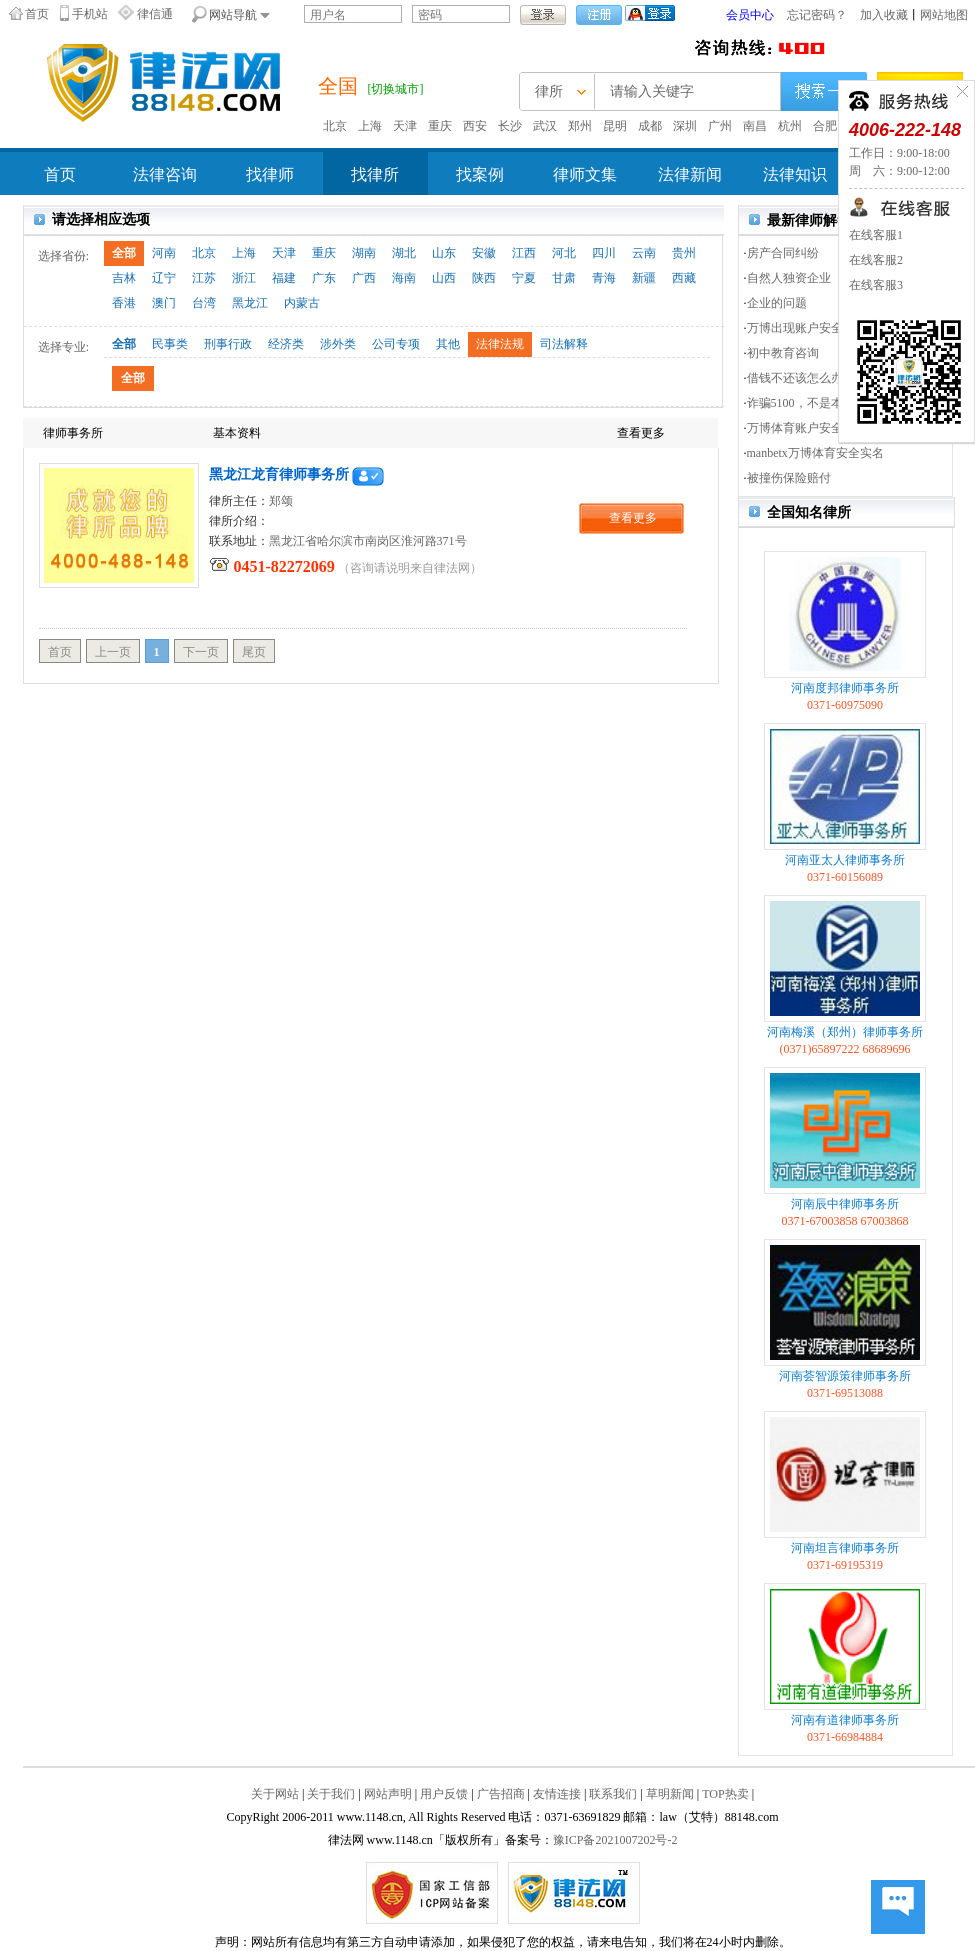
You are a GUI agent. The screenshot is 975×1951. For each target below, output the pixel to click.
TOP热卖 (725, 1794)
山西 (444, 278)
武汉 (545, 126)
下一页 (201, 652)
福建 (284, 278)
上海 (370, 126)
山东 (444, 253)
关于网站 (275, 1794)
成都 (650, 126)
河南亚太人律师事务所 (845, 860)
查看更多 (633, 518)
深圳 (685, 126)
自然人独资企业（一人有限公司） (837, 278)
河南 (164, 253)
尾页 (254, 652)
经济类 (286, 344)
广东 (324, 278)
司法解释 (564, 344)
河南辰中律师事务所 (845, 1204)
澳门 (164, 303)
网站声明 (388, 1794)
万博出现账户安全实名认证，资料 (837, 328)
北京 (335, 126)
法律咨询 (165, 174)
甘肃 (564, 278)
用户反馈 (444, 1794)
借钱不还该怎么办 (795, 378)
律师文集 (585, 174)
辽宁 (164, 278)
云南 (644, 253)
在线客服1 (876, 235)
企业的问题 (777, 303)
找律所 (375, 174)
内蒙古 (302, 303)
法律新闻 (690, 174)
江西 (524, 253)
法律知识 (795, 174)
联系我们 (613, 1794)
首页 (37, 14)
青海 (604, 278)
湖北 (404, 253)
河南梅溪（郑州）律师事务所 (845, 1032)
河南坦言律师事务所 (845, 1548)
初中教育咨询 (783, 353)
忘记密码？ (817, 15)
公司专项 (396, 344)
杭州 (790, 126)
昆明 (615, 126)
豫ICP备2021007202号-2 (615, 1840)
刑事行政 (228, 344)
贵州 (684, 253)
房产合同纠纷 (783, 253)
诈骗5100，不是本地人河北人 (825, 403)
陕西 (484, 278)
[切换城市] (396, 89)
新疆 (644, 278)
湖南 (364, 253)
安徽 (484, 253)
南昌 (755, 126)
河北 (564, 253)
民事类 (170, 344)
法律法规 (500, 344)
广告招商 (501, 1794)
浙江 (244, 278)
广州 (720, 126)
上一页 (113, 652)
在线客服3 (876, 285)
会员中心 (750, 15)
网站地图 (944, 15)
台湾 (204, 303)
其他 (448, 344)
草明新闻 (670, 1794)
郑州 (580, 126)
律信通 (155, 14)
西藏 (684, 278)
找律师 (270, 174)
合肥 (825, 126)
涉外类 (338, 344)
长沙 (510, 126)
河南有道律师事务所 (845, 1720)
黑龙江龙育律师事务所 (279, 474)
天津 (405, 126)
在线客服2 (876, 260)
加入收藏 (884, 15)
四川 (604, 253)
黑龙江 (250, 303)
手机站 (90, 14)
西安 (475, 126)
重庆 (440, 126)
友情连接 (557, 1794)
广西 (364, 278)
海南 (404, 278)
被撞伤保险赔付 (789, 478)
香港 (124, 303)
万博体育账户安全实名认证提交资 (837, 428)
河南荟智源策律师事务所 (845, 1376)
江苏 (204, 278)
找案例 (480, 174)
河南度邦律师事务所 (845, 688)
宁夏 (524, 278)
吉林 (124, 278)
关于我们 (331, 1794)
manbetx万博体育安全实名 (815, 453)
